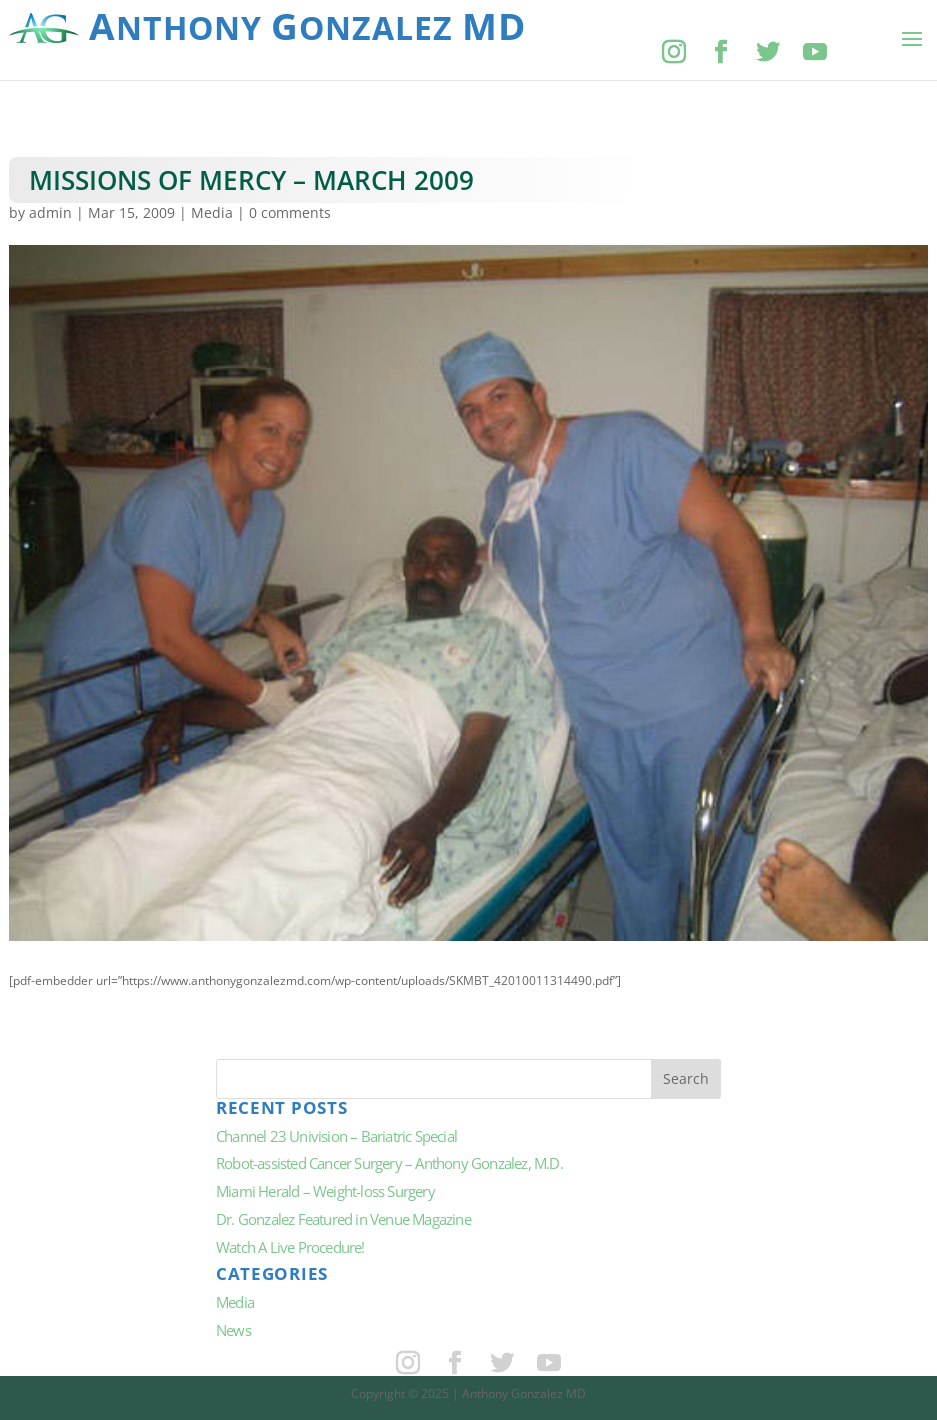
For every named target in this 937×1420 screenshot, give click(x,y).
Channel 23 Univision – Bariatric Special (336, 1136)
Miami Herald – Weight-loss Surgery (325, 1191)
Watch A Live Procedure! (290, 1247)
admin (50, 212)
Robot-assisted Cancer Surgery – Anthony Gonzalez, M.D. (389, 1163)
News (233, 1330)
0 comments (290, 212)
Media (212, 212)
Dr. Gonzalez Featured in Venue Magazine (343, 1219)
